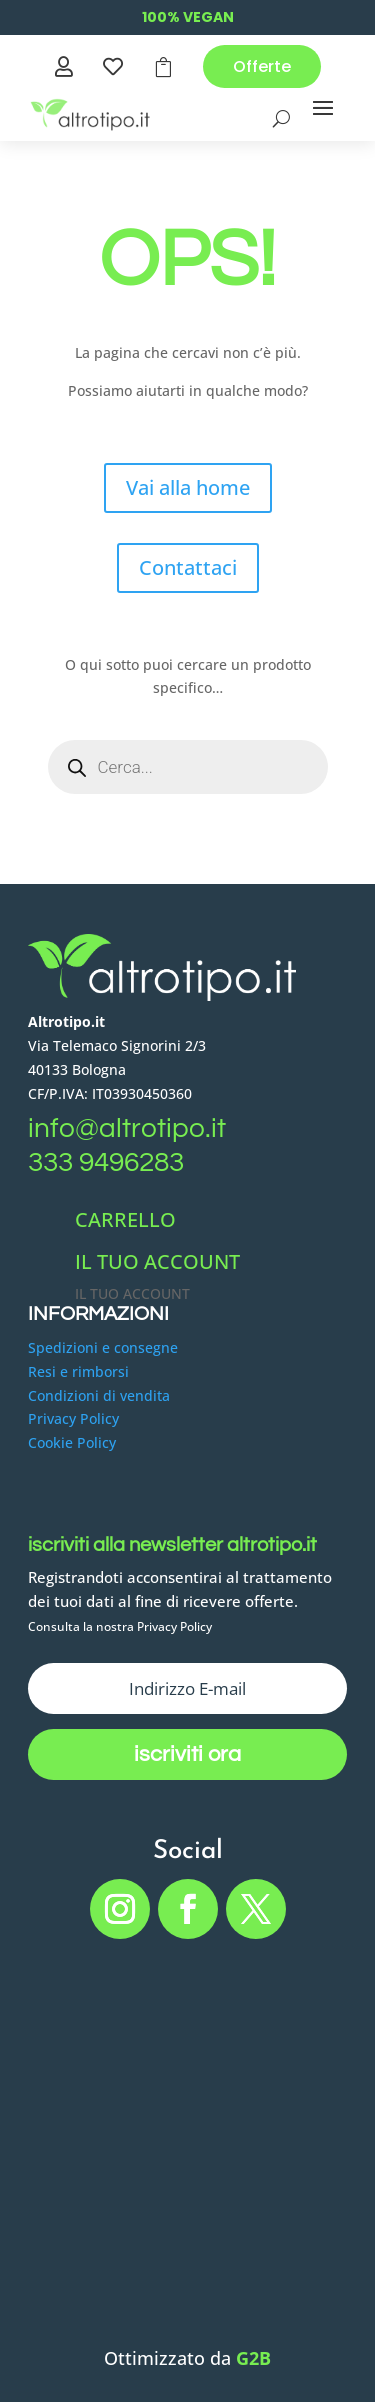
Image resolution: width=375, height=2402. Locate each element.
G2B (253, 2358)
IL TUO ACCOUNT (157, 1261)
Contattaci (188, 567)
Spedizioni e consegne (103, 1347)
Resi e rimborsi (78, 1371)
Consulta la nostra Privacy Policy (120, 1626)
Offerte (262, 66)
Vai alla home (188, 487)
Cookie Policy (72, 1442)
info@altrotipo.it (127, 1128)
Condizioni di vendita (99, 1395)
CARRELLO (125, 1219)
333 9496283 (106, 1162)
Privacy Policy (73, 1418)
